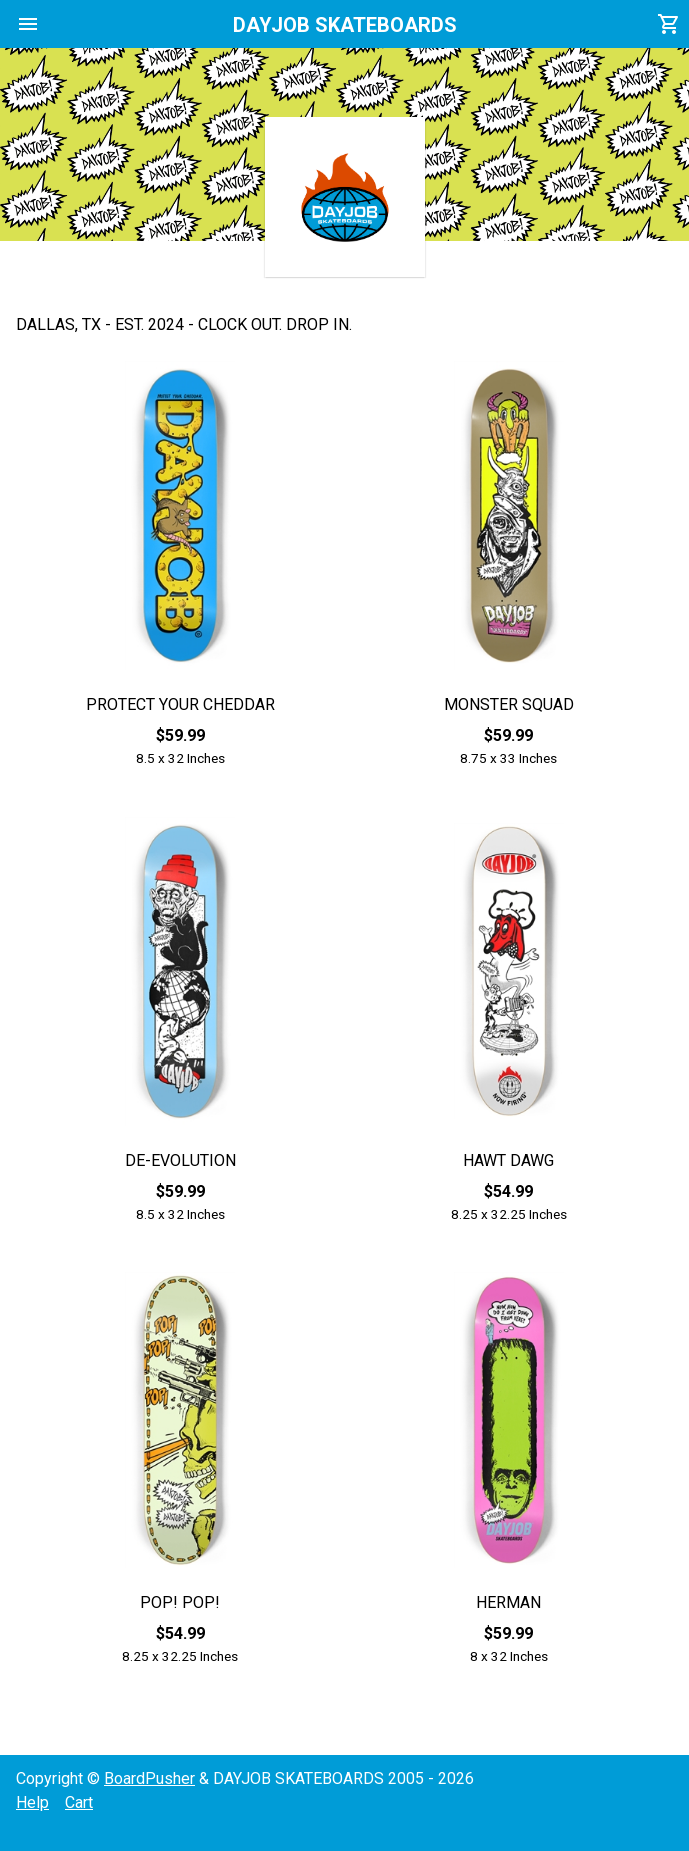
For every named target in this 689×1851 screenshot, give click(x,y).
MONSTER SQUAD (509, 704)
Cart (79, 1802)
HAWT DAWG (508, 1160)
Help (32, 1802)
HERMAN (508, 1602)
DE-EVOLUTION (180, 1160)
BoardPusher (149, 1778)
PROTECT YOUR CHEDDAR (180, 704)
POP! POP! (180, 1602)
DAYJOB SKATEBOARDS (345, 25)
